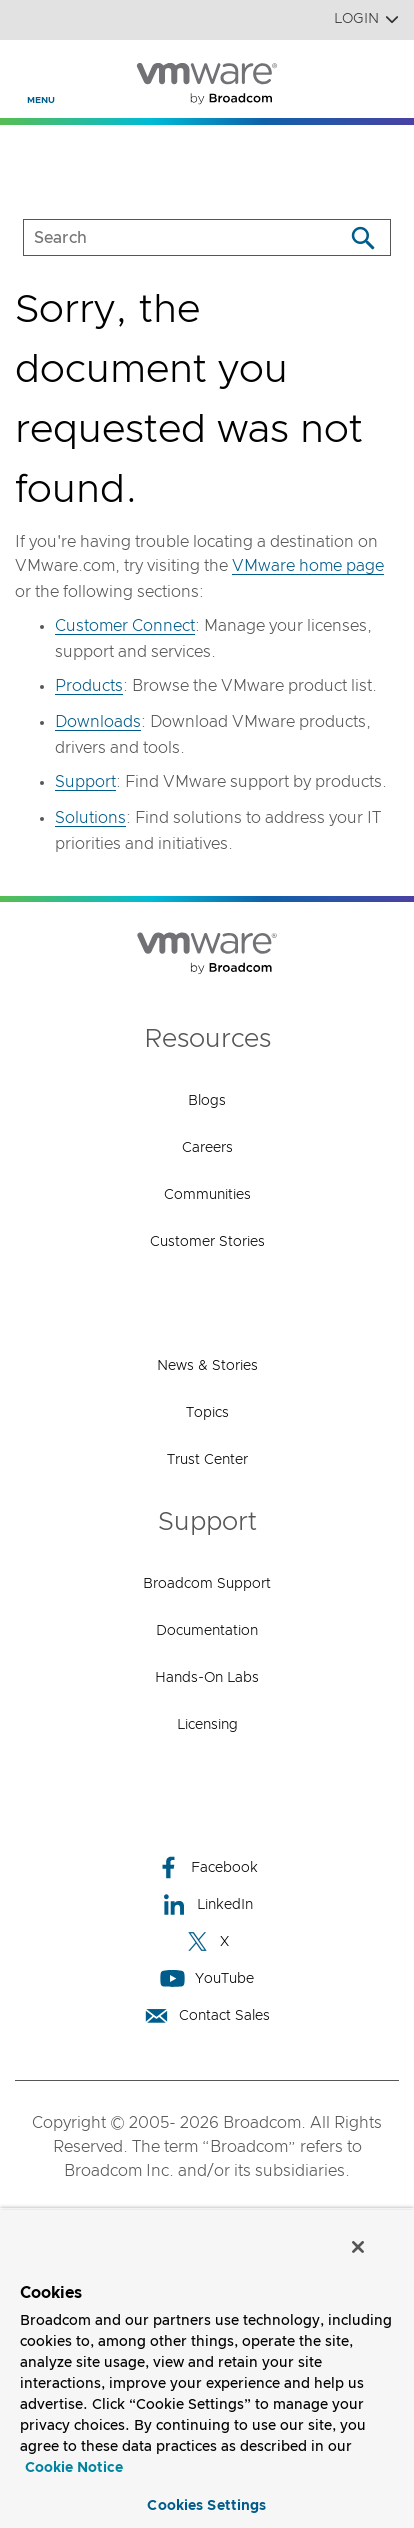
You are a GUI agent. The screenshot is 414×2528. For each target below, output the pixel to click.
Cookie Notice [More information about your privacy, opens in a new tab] (74, 2468)
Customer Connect (125, 626)
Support (85, 782)
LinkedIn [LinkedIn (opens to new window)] (207, 1904)
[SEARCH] (162, 237)
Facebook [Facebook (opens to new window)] (207, 1867)
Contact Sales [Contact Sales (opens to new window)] (207, 2015)
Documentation (207, 1631)
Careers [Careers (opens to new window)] (207, 1148)
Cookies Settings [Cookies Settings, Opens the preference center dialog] (206, 2506)
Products (89, 686)
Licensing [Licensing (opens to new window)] (207, 1725)
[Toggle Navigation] (31, 71)
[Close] (358, 2247)
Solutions (90, 818)
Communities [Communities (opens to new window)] (207, 1195)
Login (366, 19)
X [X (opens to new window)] (207, 1941)
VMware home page (308, 566)
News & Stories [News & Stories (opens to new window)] (207, 1366)
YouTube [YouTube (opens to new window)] (207, 1978)
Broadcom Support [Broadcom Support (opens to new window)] (207, 1584)
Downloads (98, 722)
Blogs (207, 1101)
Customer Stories (207, 1242)
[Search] (362, 237)
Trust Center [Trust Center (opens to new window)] (207, 1460)
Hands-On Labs (207, 1678)
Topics (207, 1413)
